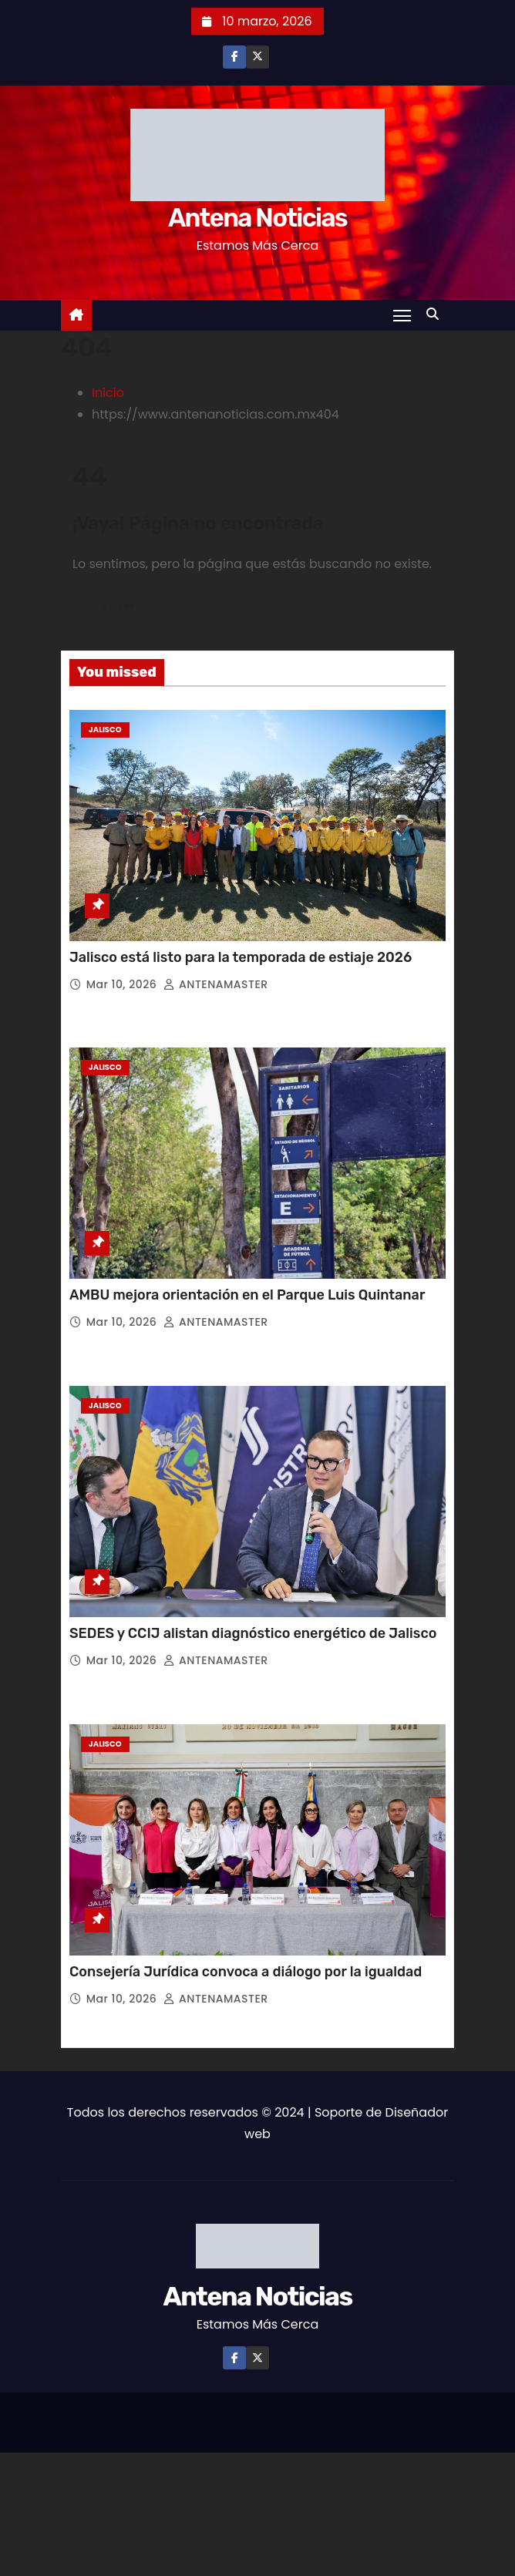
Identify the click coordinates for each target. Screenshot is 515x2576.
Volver (118, 606)
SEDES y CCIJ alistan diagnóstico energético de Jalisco (252, 1633)
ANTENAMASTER (215, 984)
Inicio (108, 393)
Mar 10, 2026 (123, 984)
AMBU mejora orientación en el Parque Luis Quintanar (247, 1294)
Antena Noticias (257, 218)
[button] (436, 314)
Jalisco (105, 729)
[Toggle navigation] (402, 315)
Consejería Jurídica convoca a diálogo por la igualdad (245, 1971)
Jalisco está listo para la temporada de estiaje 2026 (240, 957)
